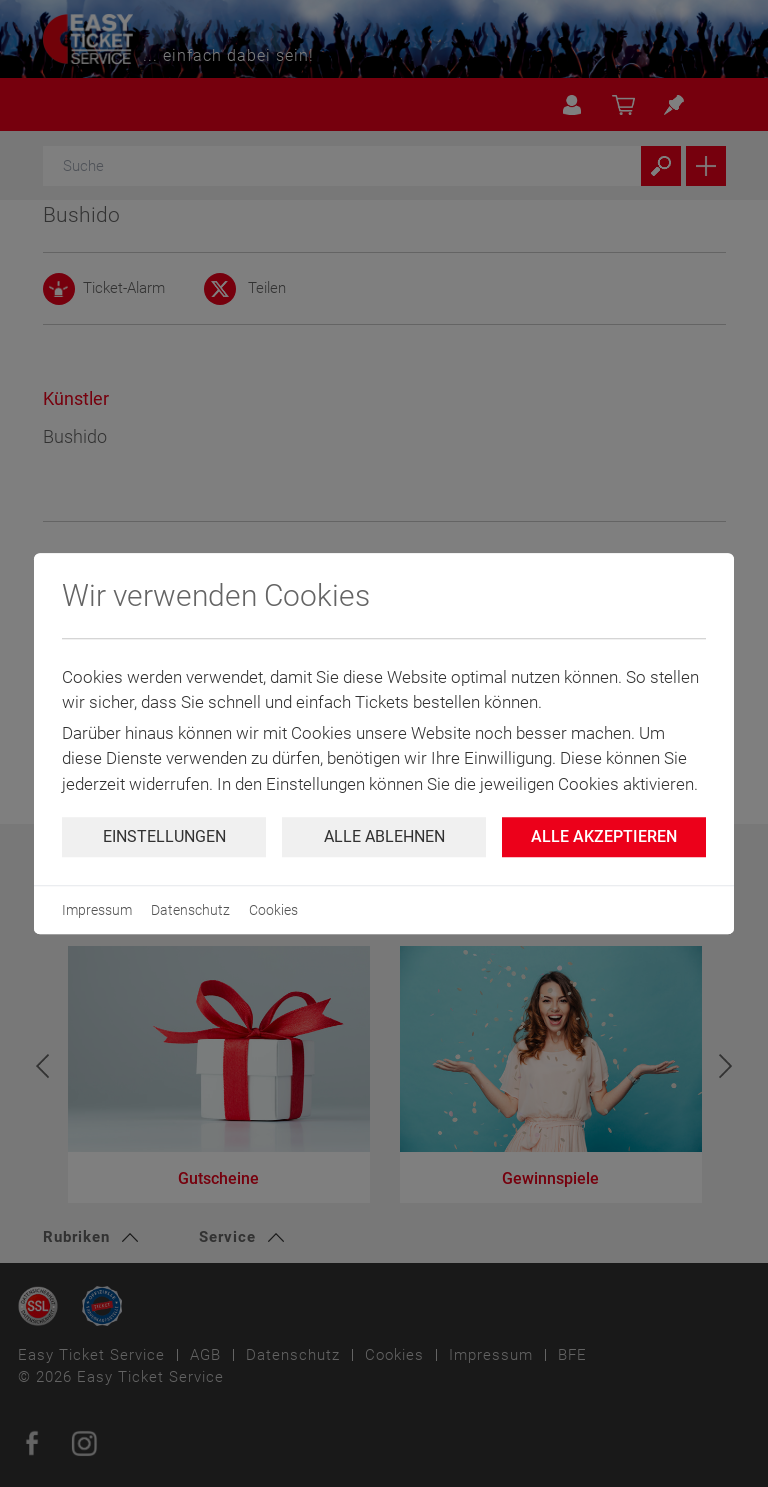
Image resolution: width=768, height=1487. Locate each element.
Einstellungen (164, 836)
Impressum (97, 910)
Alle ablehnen (384, 836)
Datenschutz (190, 910)
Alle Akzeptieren (604, 836)
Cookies (273, 910)
